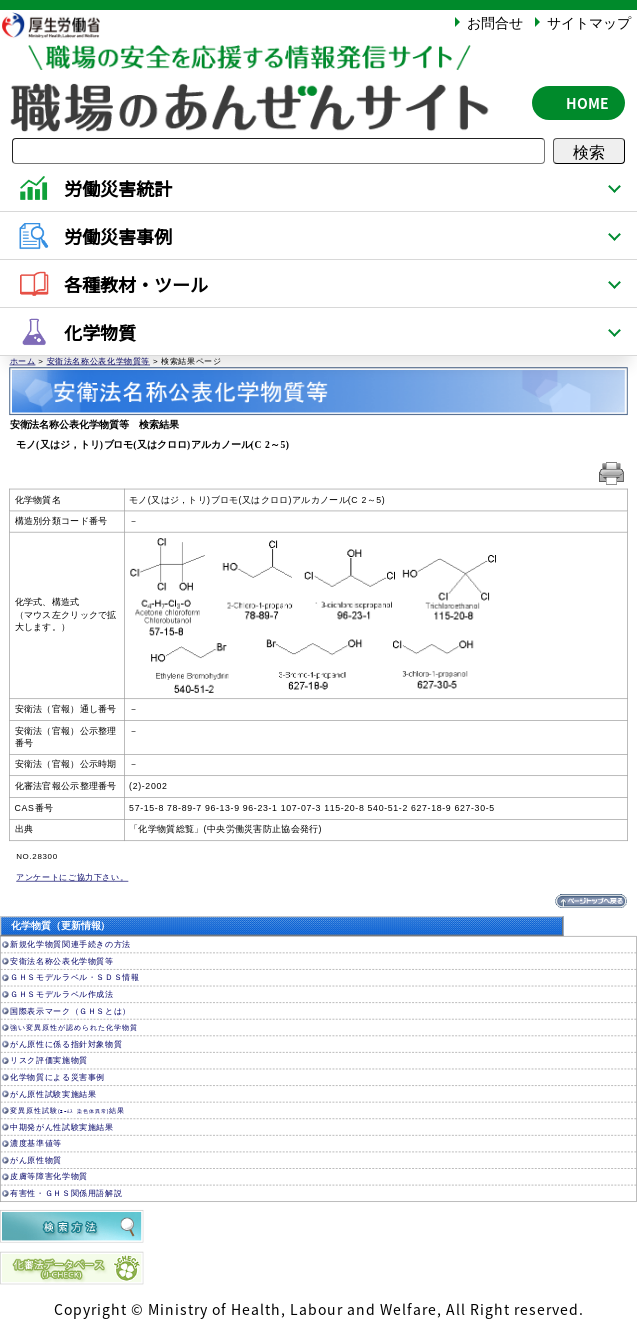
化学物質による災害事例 (57, 1077)
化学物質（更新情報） (61, 926)
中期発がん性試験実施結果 (62, 1127)
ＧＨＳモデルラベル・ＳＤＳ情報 (74, 977)
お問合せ (495, 22)
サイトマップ (589, 22)
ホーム (23, 361)
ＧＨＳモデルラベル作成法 (62, 994)
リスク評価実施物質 (49, 1060)
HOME (587, 103)
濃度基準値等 (36, 1143)
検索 (589, 151)
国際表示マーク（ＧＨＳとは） (70, 1011)
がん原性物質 (36, 1160)
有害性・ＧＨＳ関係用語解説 (66, 1193)
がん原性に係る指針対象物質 (66, 1044)
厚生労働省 (61, 24)
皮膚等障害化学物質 (49, 1176)
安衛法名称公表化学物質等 (99, 361)
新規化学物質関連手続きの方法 (70, 944)
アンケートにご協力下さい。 (72, 877)
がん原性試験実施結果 (53, 1093)
